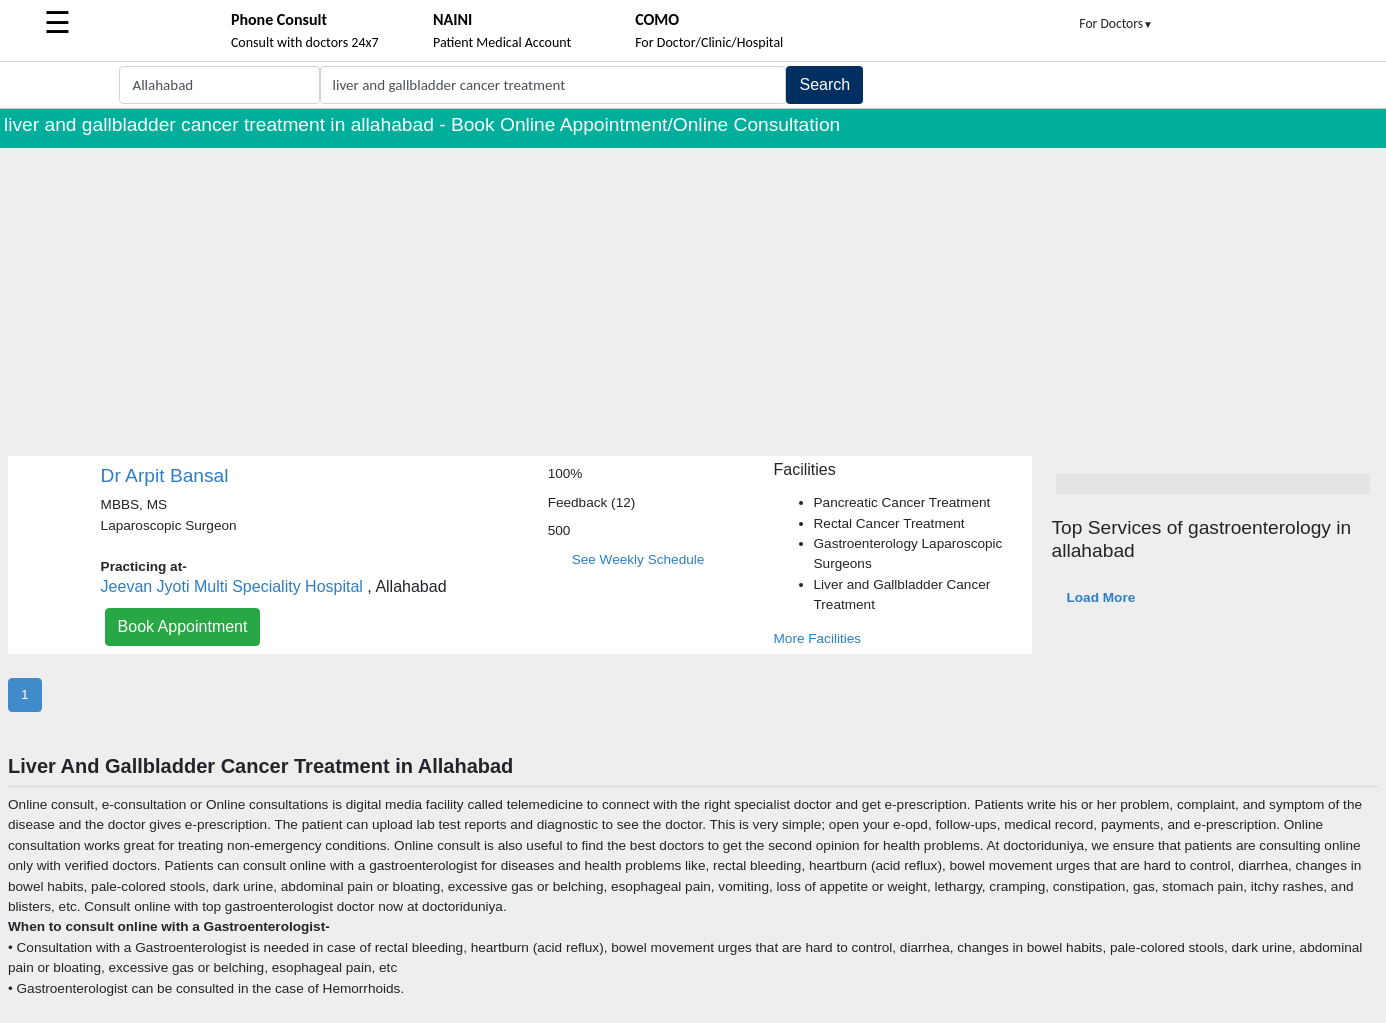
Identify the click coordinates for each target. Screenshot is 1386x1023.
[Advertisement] (693, 298)
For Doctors (1116, 23)
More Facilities (818, 638)
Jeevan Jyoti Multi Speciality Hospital (232, 586)
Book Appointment (183, 626)
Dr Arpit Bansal (165, 475)
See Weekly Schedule (638, 559)
